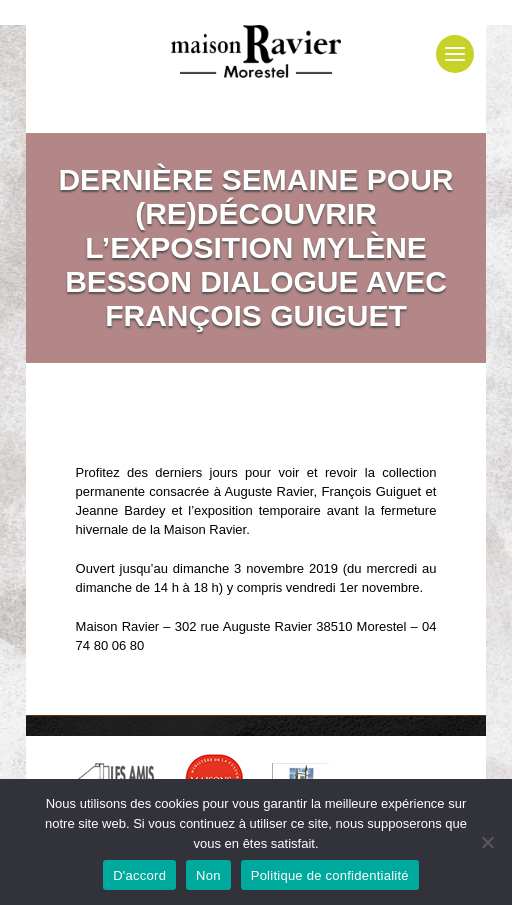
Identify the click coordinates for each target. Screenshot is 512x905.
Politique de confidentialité (330, 875)
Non (208, 875)
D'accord (139, 875)
